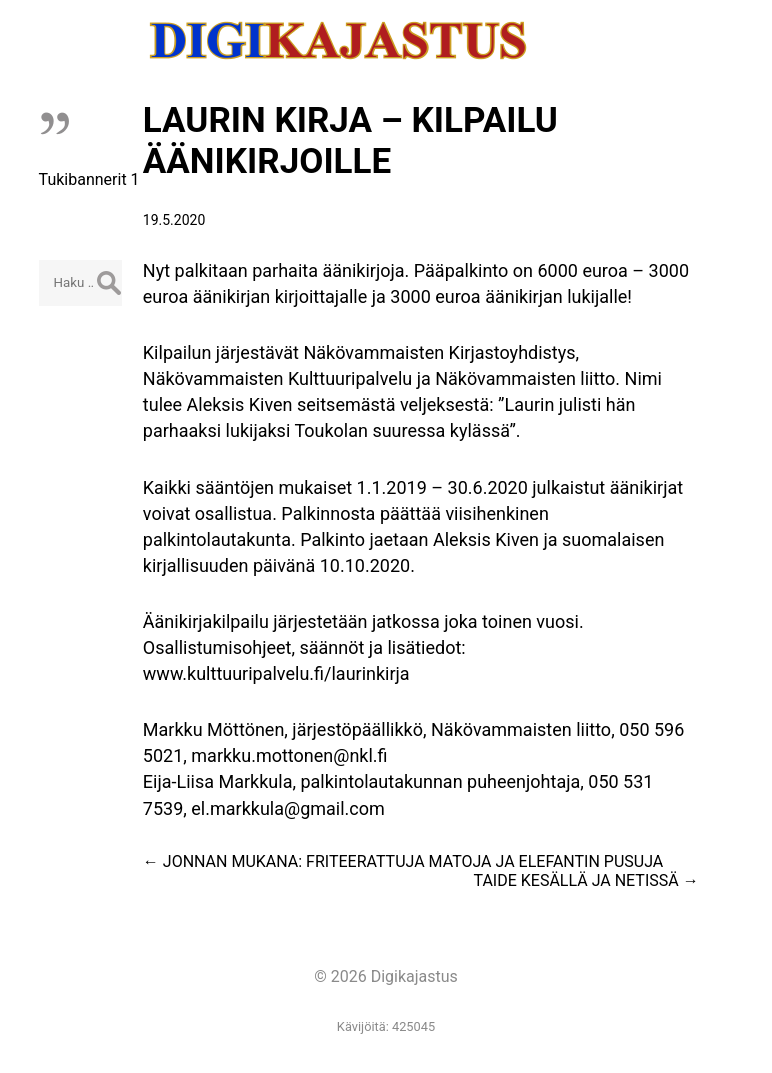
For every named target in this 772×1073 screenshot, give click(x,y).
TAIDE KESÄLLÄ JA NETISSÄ (586, 880)
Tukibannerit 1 (89, 179)
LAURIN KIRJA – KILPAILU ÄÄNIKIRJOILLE (350, 141)
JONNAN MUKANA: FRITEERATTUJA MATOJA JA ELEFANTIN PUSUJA (403, 861)
